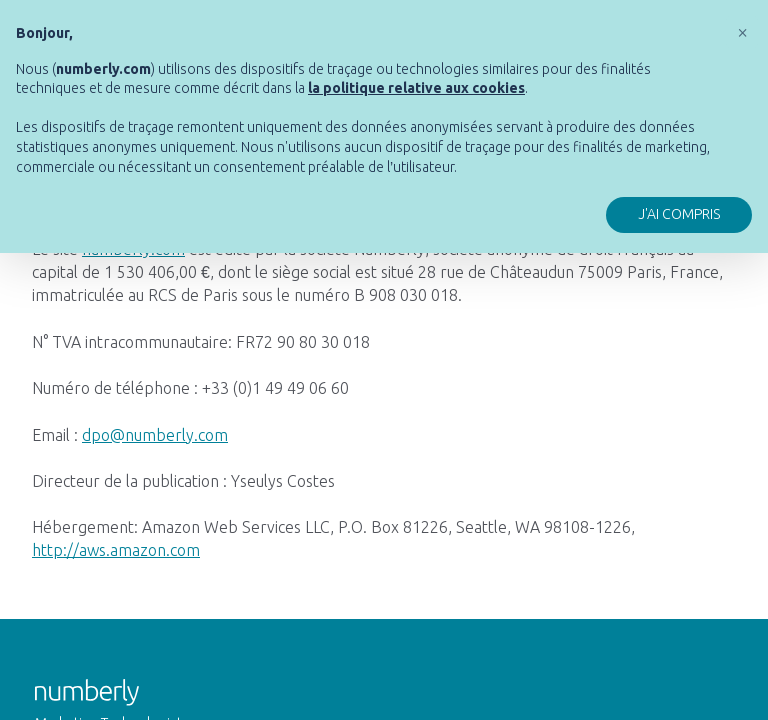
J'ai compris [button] (679, 214)
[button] (742, 32)
